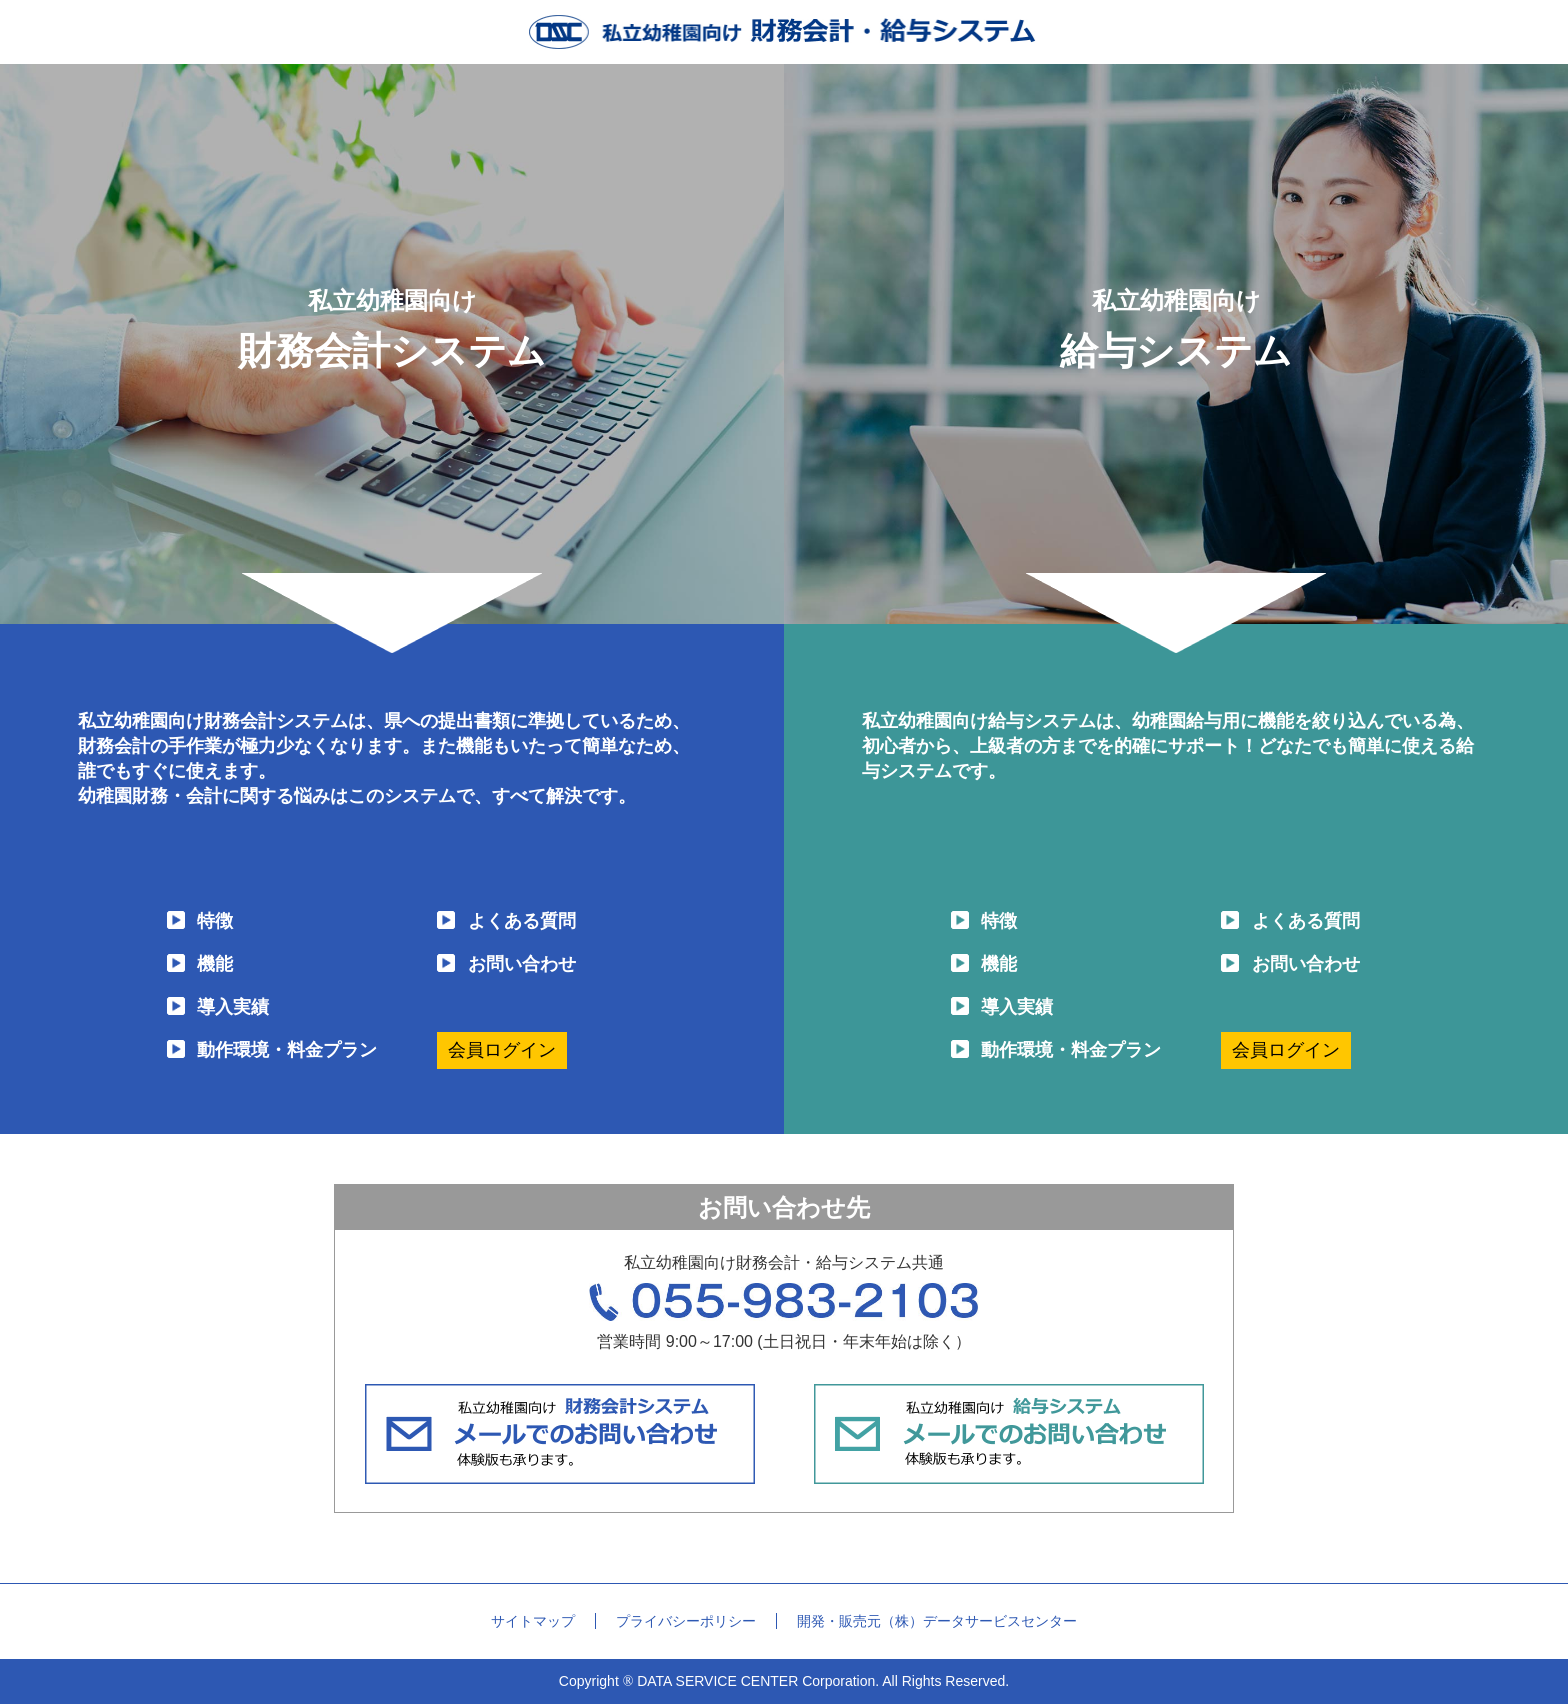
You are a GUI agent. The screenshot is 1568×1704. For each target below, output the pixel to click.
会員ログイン (502, 1050)
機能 (215, 964)
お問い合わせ (522, 964)
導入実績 (233, 1007)
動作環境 (287, 1050)
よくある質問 (522, 921)
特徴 (215, 921)
